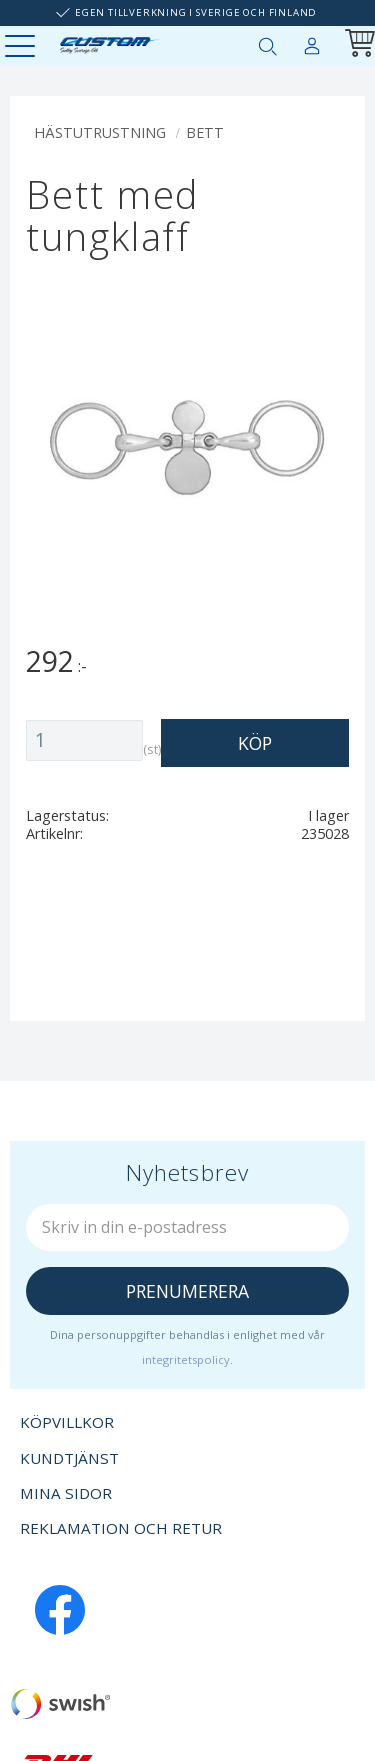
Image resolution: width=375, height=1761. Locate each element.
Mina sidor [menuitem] (312, 42)
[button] (22, 47)
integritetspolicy (186, 1359)
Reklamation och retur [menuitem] (121, 1528)
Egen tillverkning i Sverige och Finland (196, 12)
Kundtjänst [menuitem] (69, 1458)
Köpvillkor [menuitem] (67, 1422)
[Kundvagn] (356, 45)
